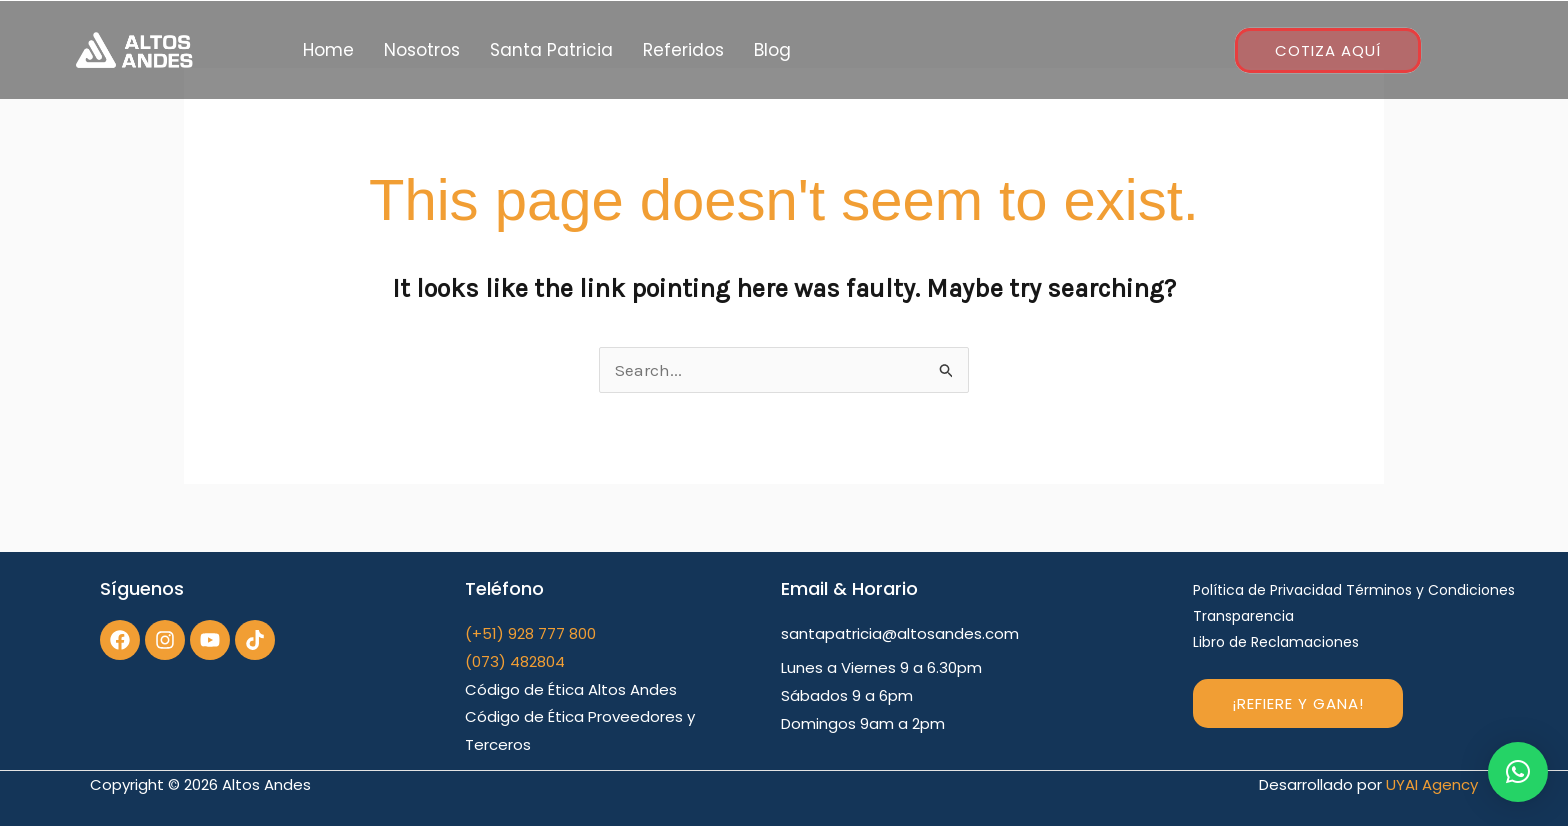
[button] (1518, 772)
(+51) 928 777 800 (530, 633)
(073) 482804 (515, 661)
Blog (772, 50)
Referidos (683, 50)
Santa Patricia (551, 50)
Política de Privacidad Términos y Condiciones (1354, 590)
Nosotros (422, 50)
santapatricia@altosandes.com (900, 633)
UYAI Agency (1432, 784)
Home (328, 50)
